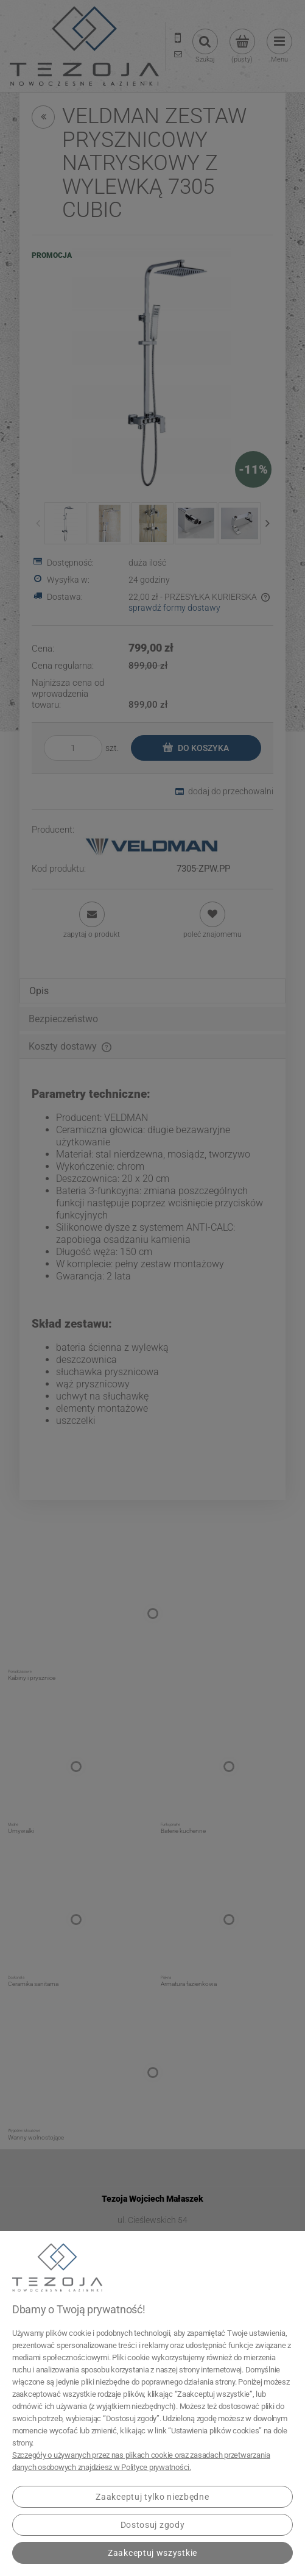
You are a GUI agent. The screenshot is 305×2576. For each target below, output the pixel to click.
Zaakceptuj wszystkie (152, 2553)
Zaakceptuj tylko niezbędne (152, 2497)
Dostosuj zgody (153, 2525)
